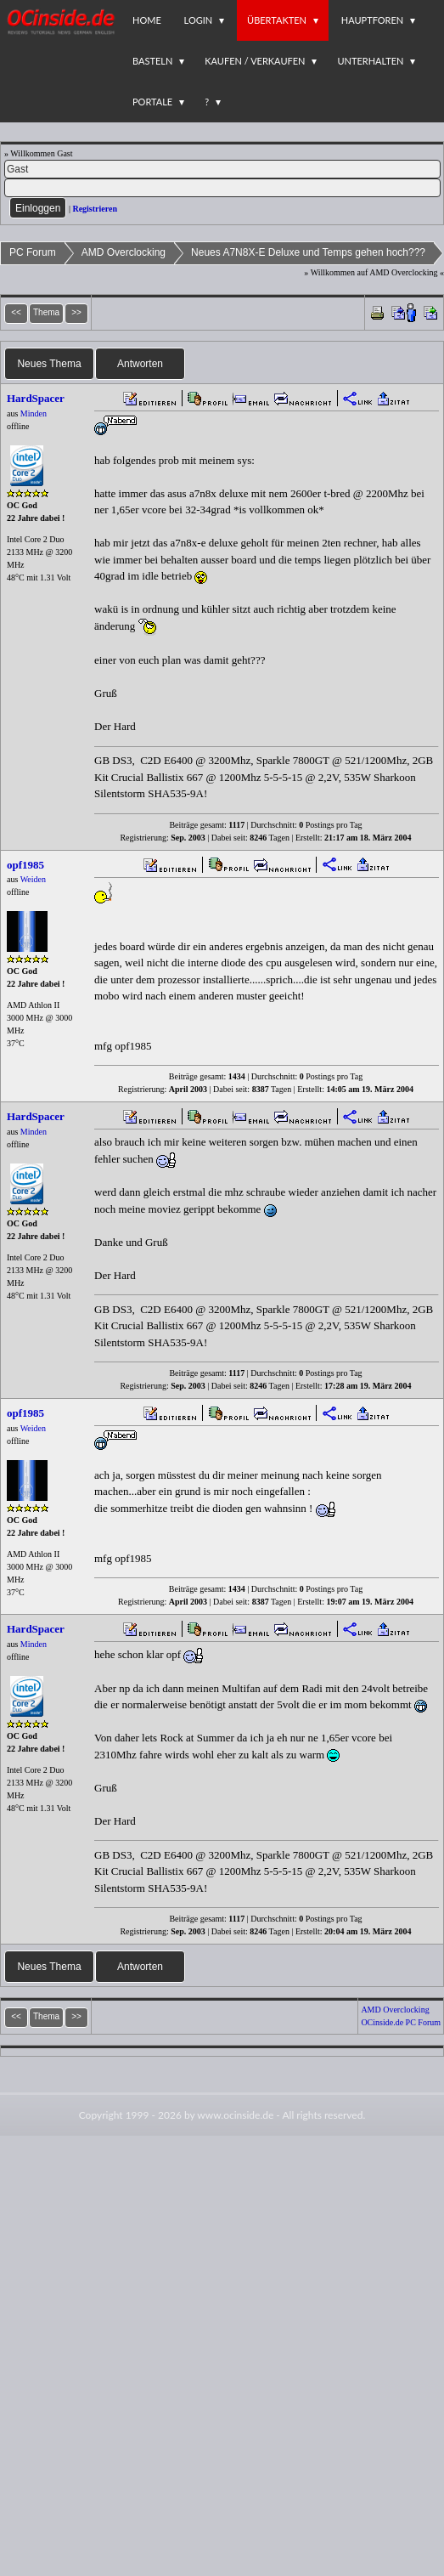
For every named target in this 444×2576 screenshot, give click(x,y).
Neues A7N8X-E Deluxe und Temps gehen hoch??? (308, 252)
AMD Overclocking (123, 252)
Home (146, 19)
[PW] (222, 187)
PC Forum (32, 252)
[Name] (222, 169)
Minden (33, 413)
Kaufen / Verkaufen (255, 60)
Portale (152, 101)
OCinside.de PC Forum (401, 2022)
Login (198, 19)
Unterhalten (370, 60)
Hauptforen (372, 19)
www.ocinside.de (235, 2115)
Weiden (33, 879)
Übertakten (276, 19)
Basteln (152, 60)
